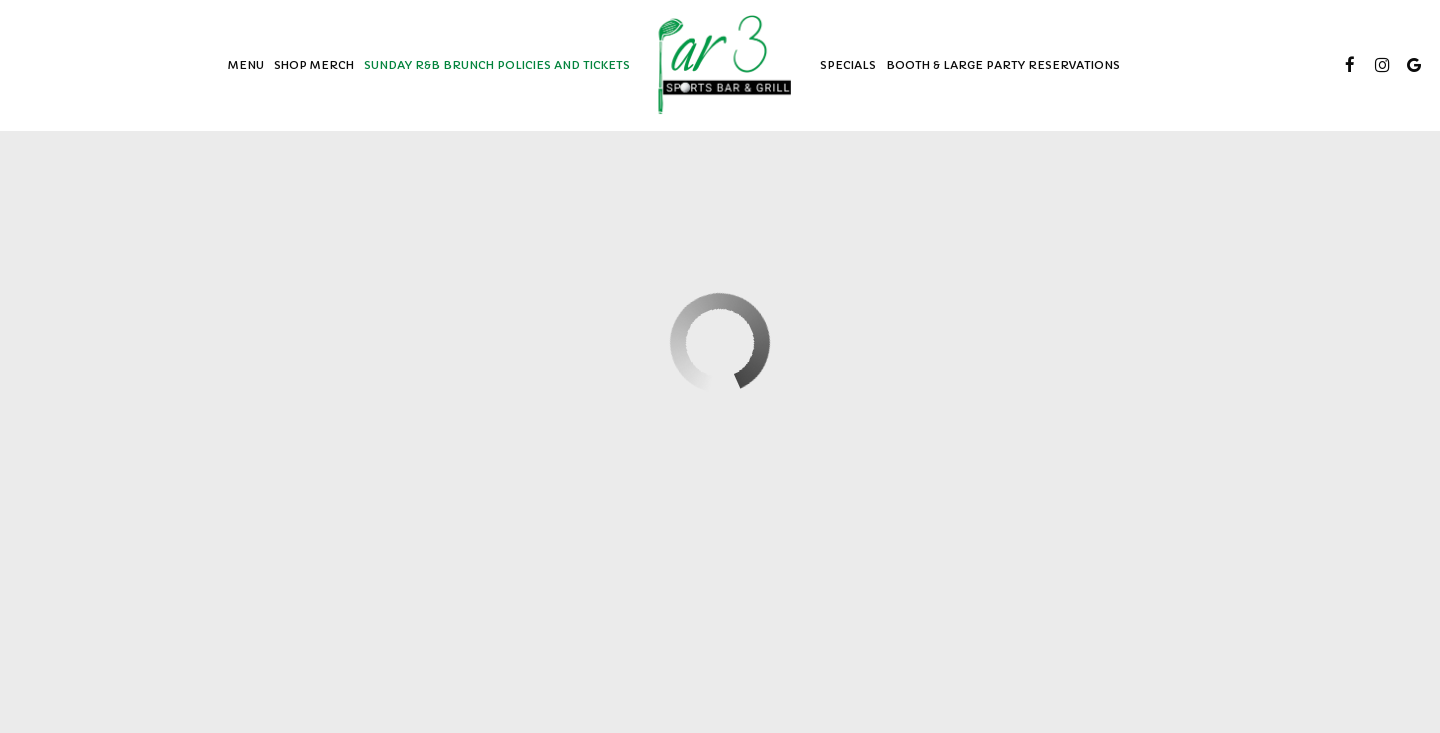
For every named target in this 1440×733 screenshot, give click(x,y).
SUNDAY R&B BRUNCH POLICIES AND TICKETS (497, 65)
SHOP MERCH (314, 65)
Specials (848, 65)
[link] (725, 65)
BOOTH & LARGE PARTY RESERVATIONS (1003, 65)
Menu (246, 65)
